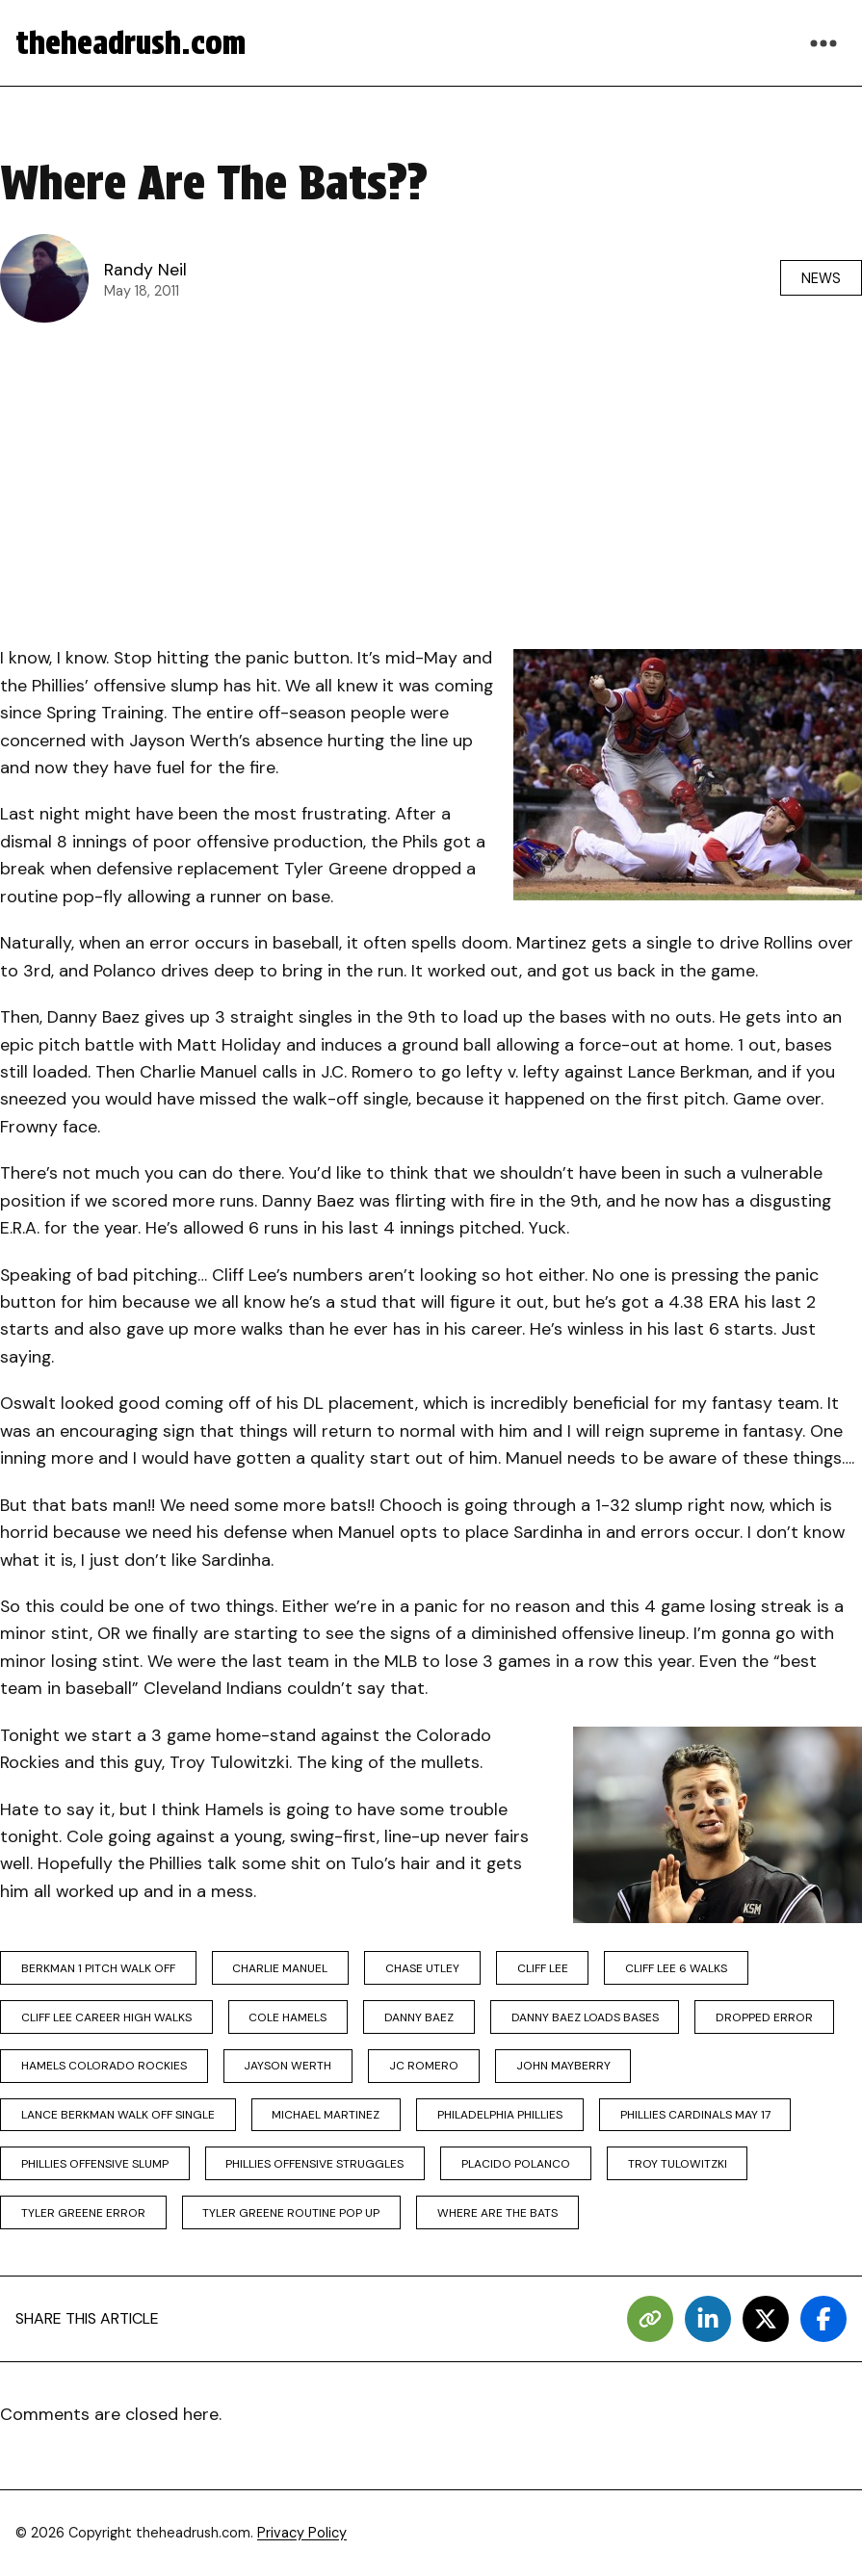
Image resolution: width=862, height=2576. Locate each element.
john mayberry (563, 2065)
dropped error (764, 2017)
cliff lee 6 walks (676, 1968)
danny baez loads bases (585, 2017)
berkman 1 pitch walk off (98, 1968)
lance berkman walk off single (118, 2114)
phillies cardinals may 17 (695, 2114)
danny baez (419, 2017)
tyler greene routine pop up (290, 2213)
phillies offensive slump (95, 2164)
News (821, 278)
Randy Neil (145, 269)
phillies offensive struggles (314, 2164)
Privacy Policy (302, 2532)
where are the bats (497, 2213)
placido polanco (515, 2164)
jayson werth (287, 2065)
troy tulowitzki (677, 2164)
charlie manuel (279, 1968)
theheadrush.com (130, 43)
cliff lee (542, 1968)
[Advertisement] (431, 478)
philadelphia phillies (499, 2114)
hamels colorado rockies (104, 2065)
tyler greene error (83, 2213)
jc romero (423, 2065)
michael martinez (325, 2114)
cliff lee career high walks (106, 2017)
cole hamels (287, 2017)
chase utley (422, 1968)
